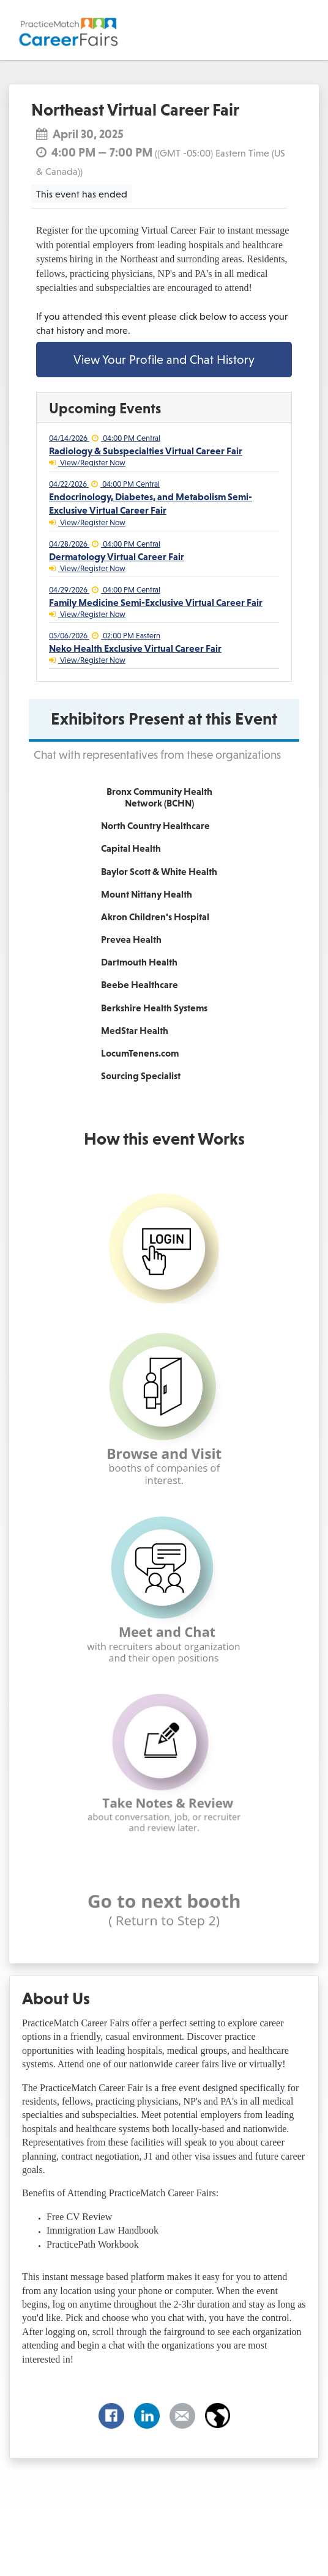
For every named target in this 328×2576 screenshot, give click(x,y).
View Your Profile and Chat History (164, 359)
